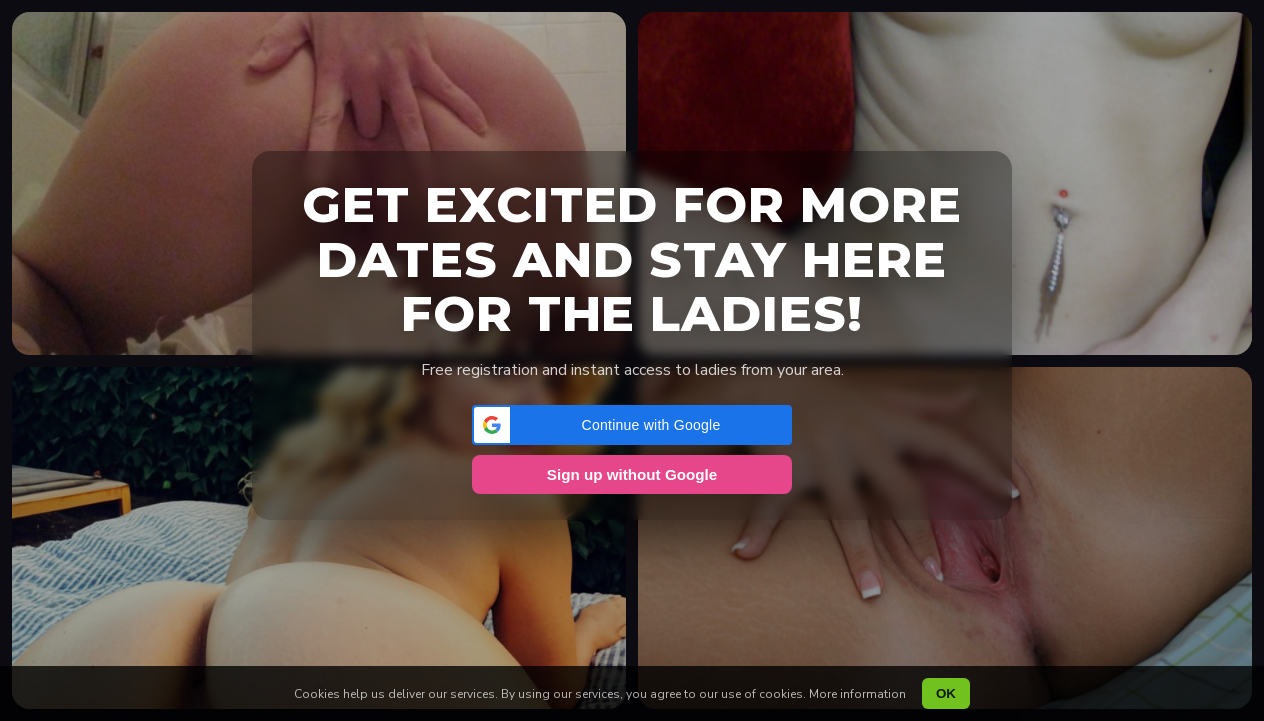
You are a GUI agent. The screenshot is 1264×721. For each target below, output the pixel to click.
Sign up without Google (632, 474)
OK (946, 693)
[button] (632, 425)
